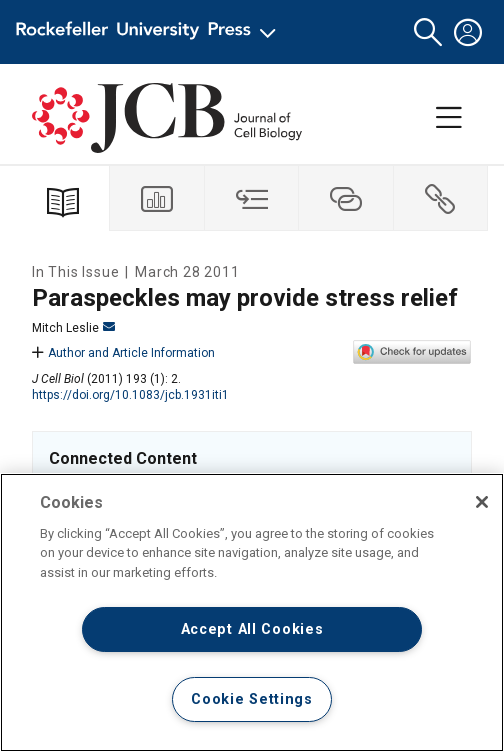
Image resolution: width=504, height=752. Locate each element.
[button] (428, 32)
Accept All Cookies (252, 629)
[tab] (157, 198)
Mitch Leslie (73, 328)
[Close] (482, 502)
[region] (252, 612)
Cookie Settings (252, 699)
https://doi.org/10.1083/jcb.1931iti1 (130, 395)
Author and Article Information (123, 353)
